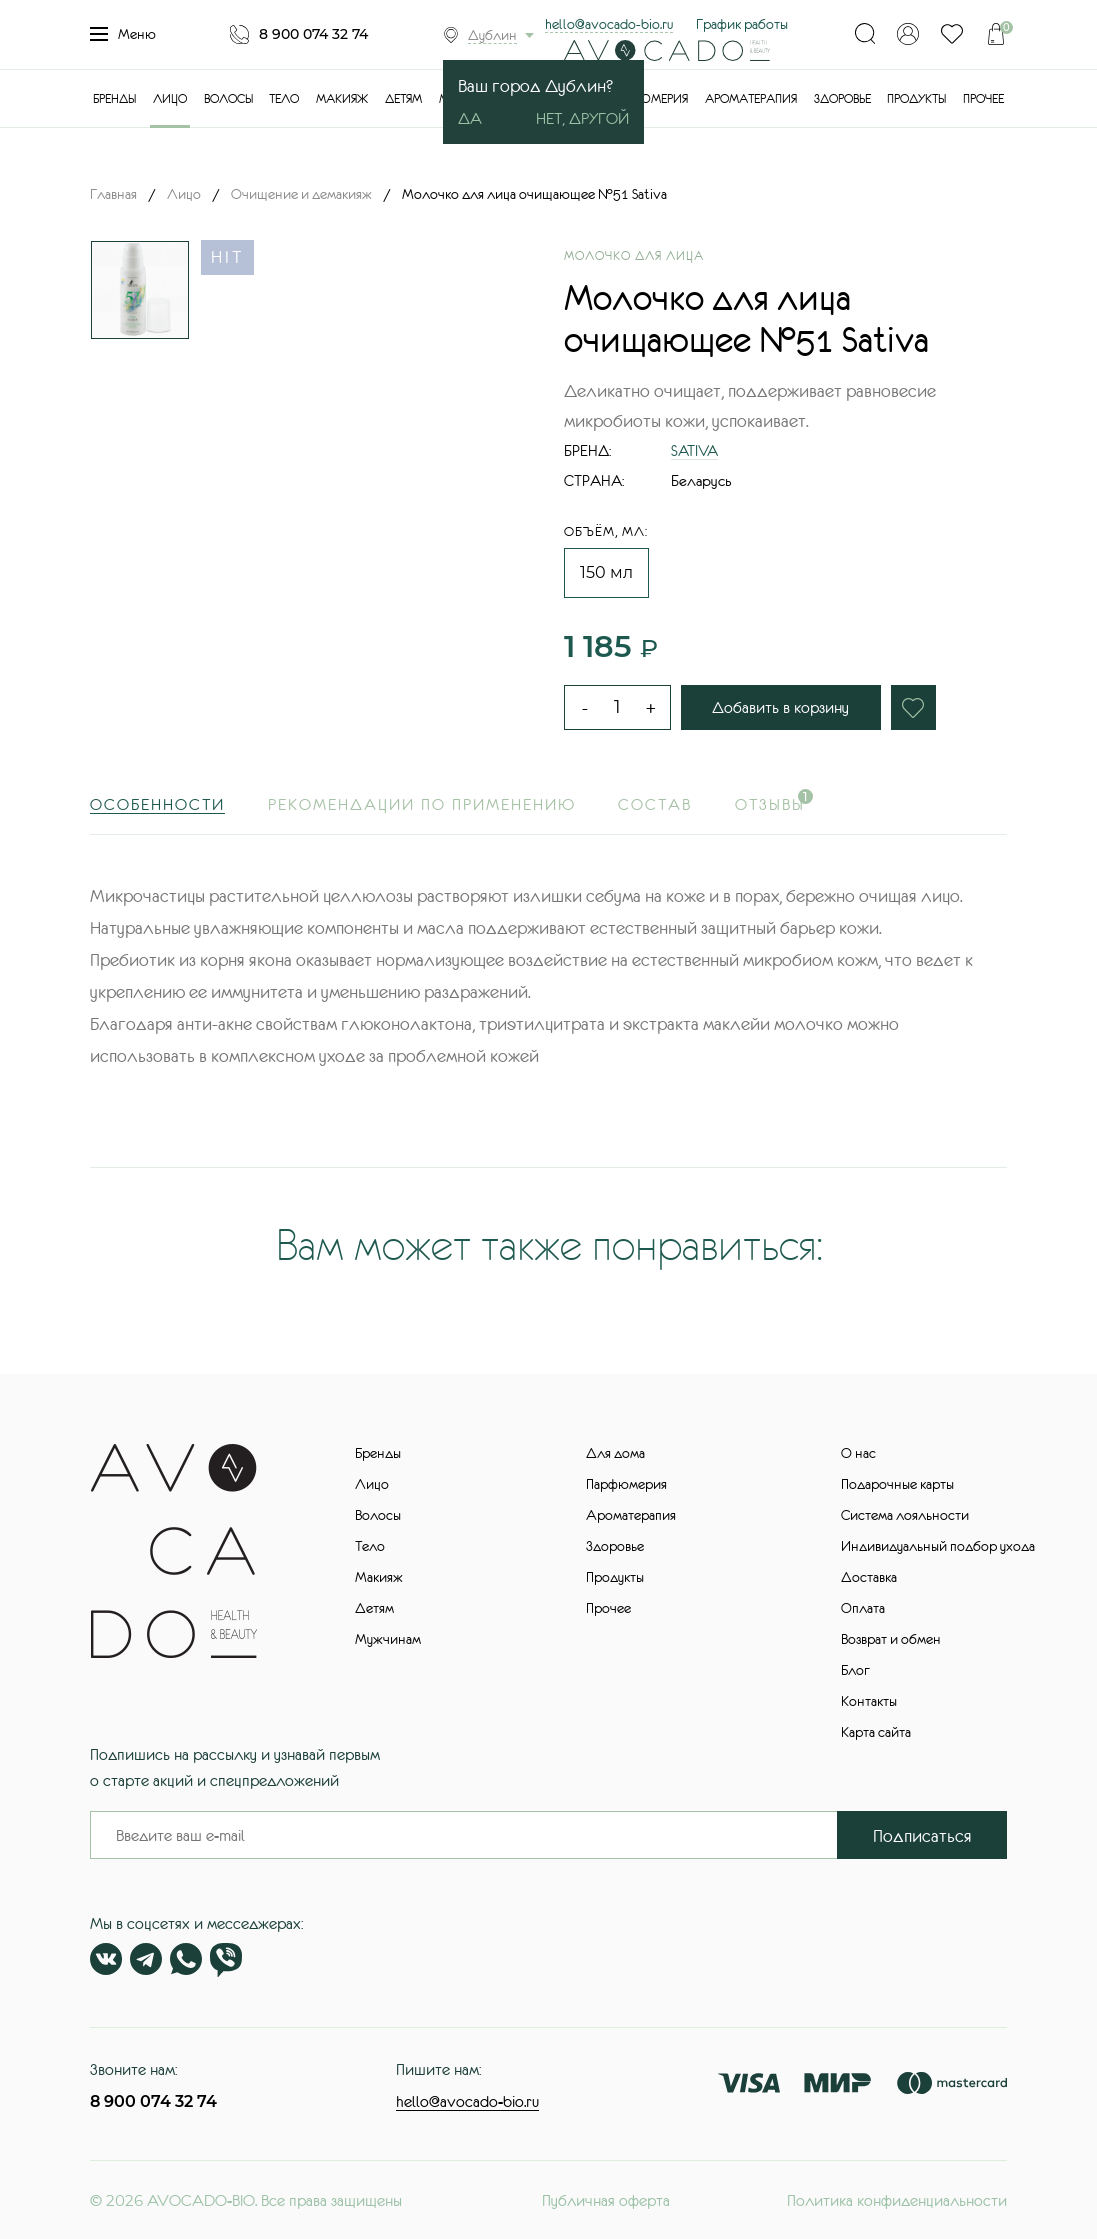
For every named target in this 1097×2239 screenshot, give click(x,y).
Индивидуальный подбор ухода (938, 1546)
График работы (742, 24)
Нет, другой (582, 118)
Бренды (114, 99)
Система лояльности (905, 1515)
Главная (113, 194)
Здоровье (842, 99)
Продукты (916, 99)
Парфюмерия (647, 99)
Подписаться (922, 1836)
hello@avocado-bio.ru (609, 24)
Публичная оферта (606, 2200)
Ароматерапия (751, 99)
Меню (123, 34)
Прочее (983, 99)
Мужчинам (388, 1639)
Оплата (863, 1608)
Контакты (869, 1701)
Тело (284, 99)
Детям (403, 99)
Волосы (228, 99)
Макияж (342, 99)
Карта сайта (876, 1732)
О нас (858, 1453)
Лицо (170, 99)
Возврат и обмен (891, 1639)
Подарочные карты (897, 1484)
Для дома (615, 1453)
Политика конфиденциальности (897, 2200)
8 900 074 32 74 (313, 34)
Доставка (869, 1577)
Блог (855, 1670)
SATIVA (694, 450)
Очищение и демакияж (301, 194)
